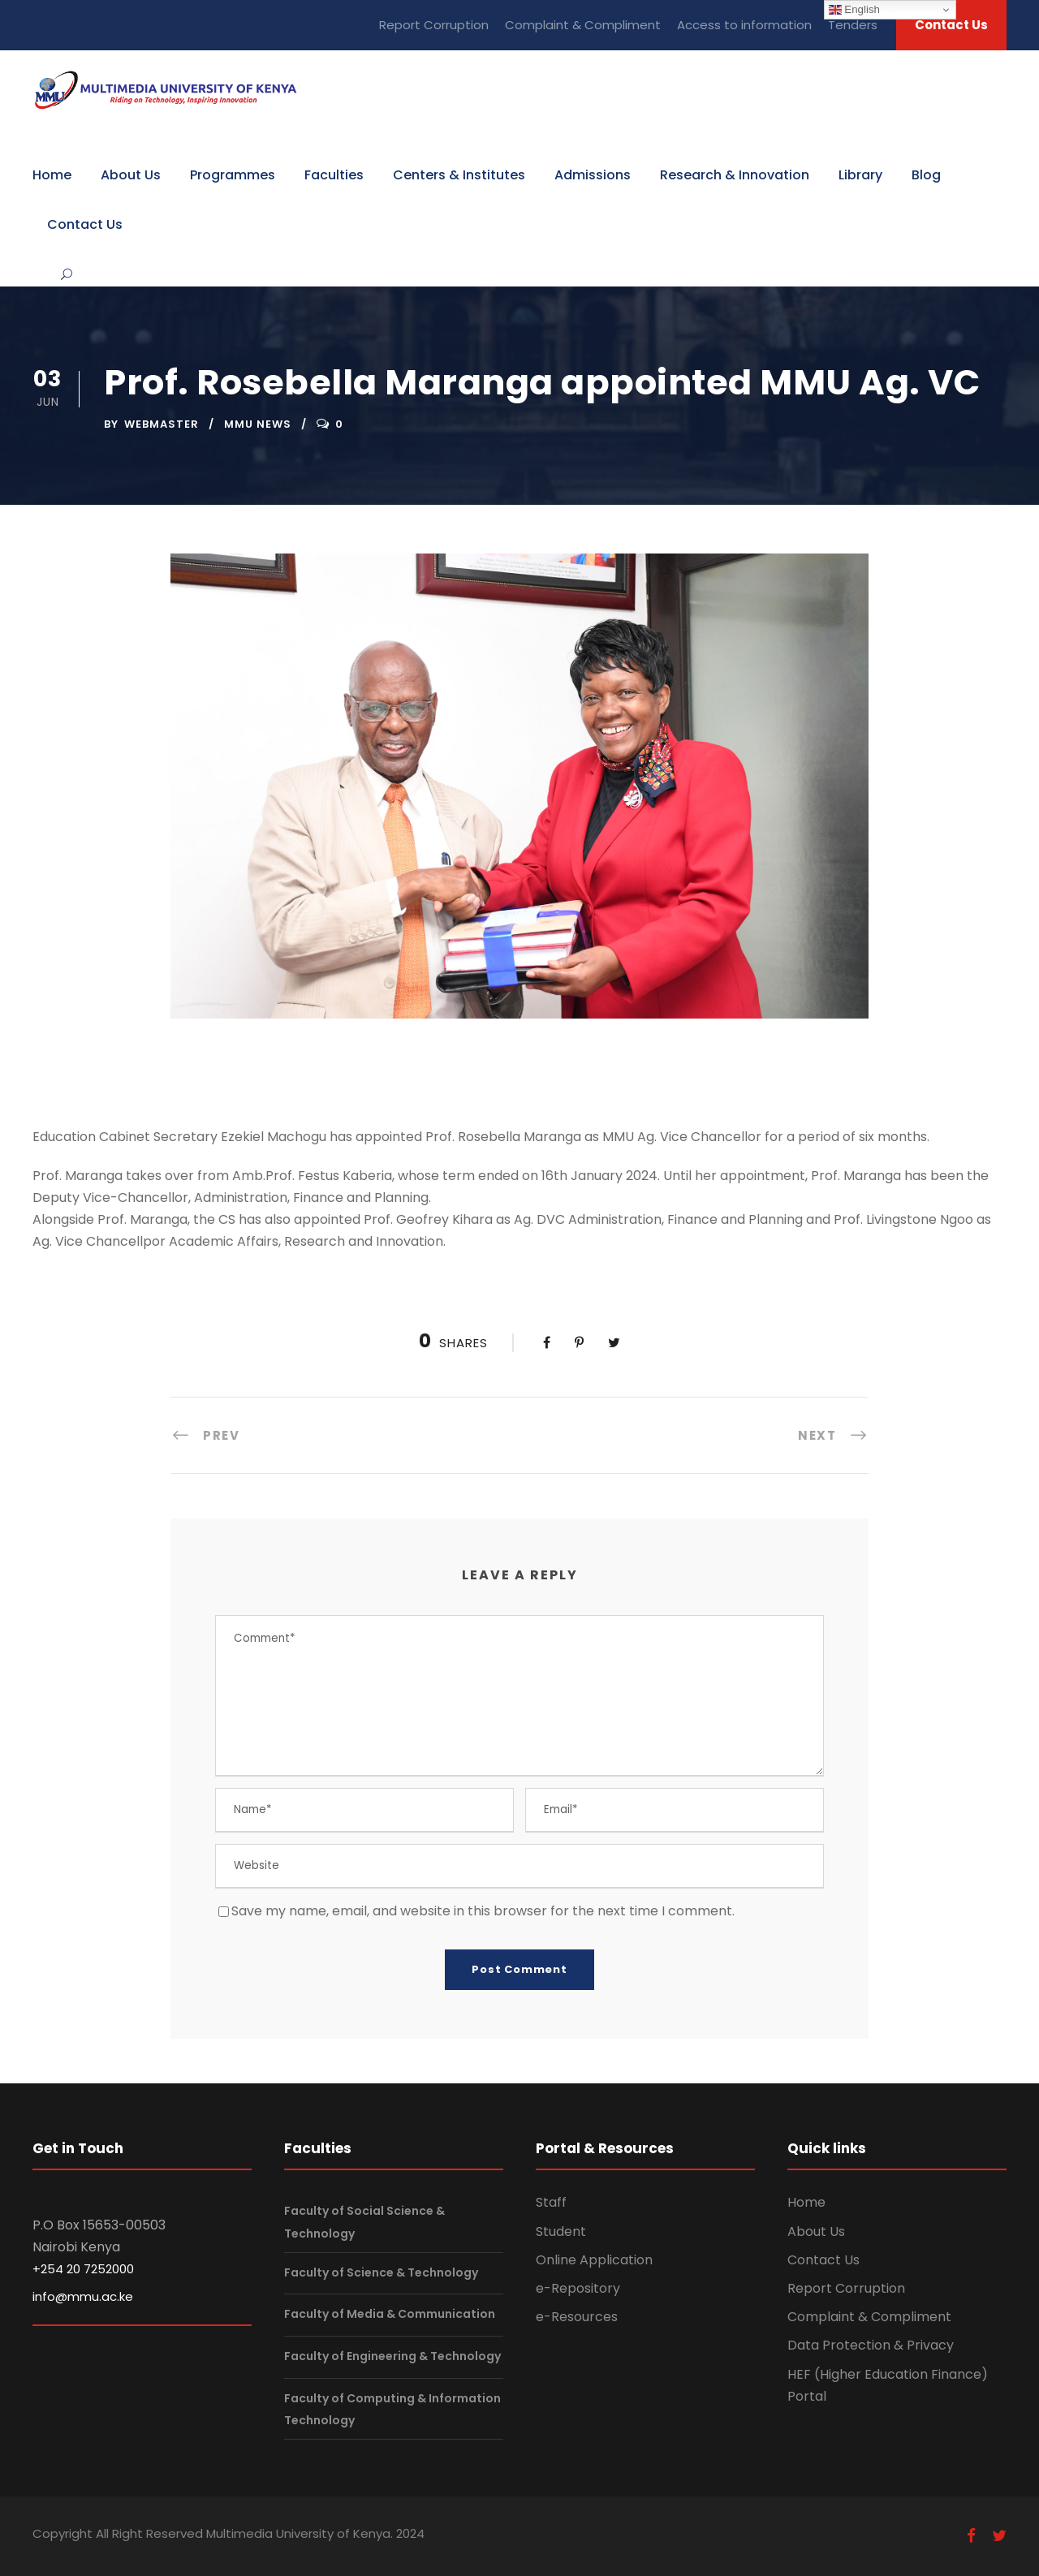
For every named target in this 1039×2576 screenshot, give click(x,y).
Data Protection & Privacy (870, 2345)
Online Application (594, 2260)
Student (561, 2231)
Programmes (232, 175)
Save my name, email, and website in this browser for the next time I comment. (483, 1911)
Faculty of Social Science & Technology (364, 2222)
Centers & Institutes (459, 175)
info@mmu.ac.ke (82, 2296)
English (854, 9)
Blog (926, 175)
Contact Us (951, 24)
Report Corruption (434, 24)
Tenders (852, 24)
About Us (131, 175)
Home (51, 175)
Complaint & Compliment (583, 24)
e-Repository (578, 2288)
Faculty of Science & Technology (381, 2272)
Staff (551, 2202)
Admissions (592, 175)
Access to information (744, 24)
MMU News (257, 424)
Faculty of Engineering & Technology (392, 2356)
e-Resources (577, 2316)
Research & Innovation (734, 175)
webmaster (161, 424)
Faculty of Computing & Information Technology (392, 2409)
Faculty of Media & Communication (389, 2315)
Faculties (334, 175)
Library (860, 175)
